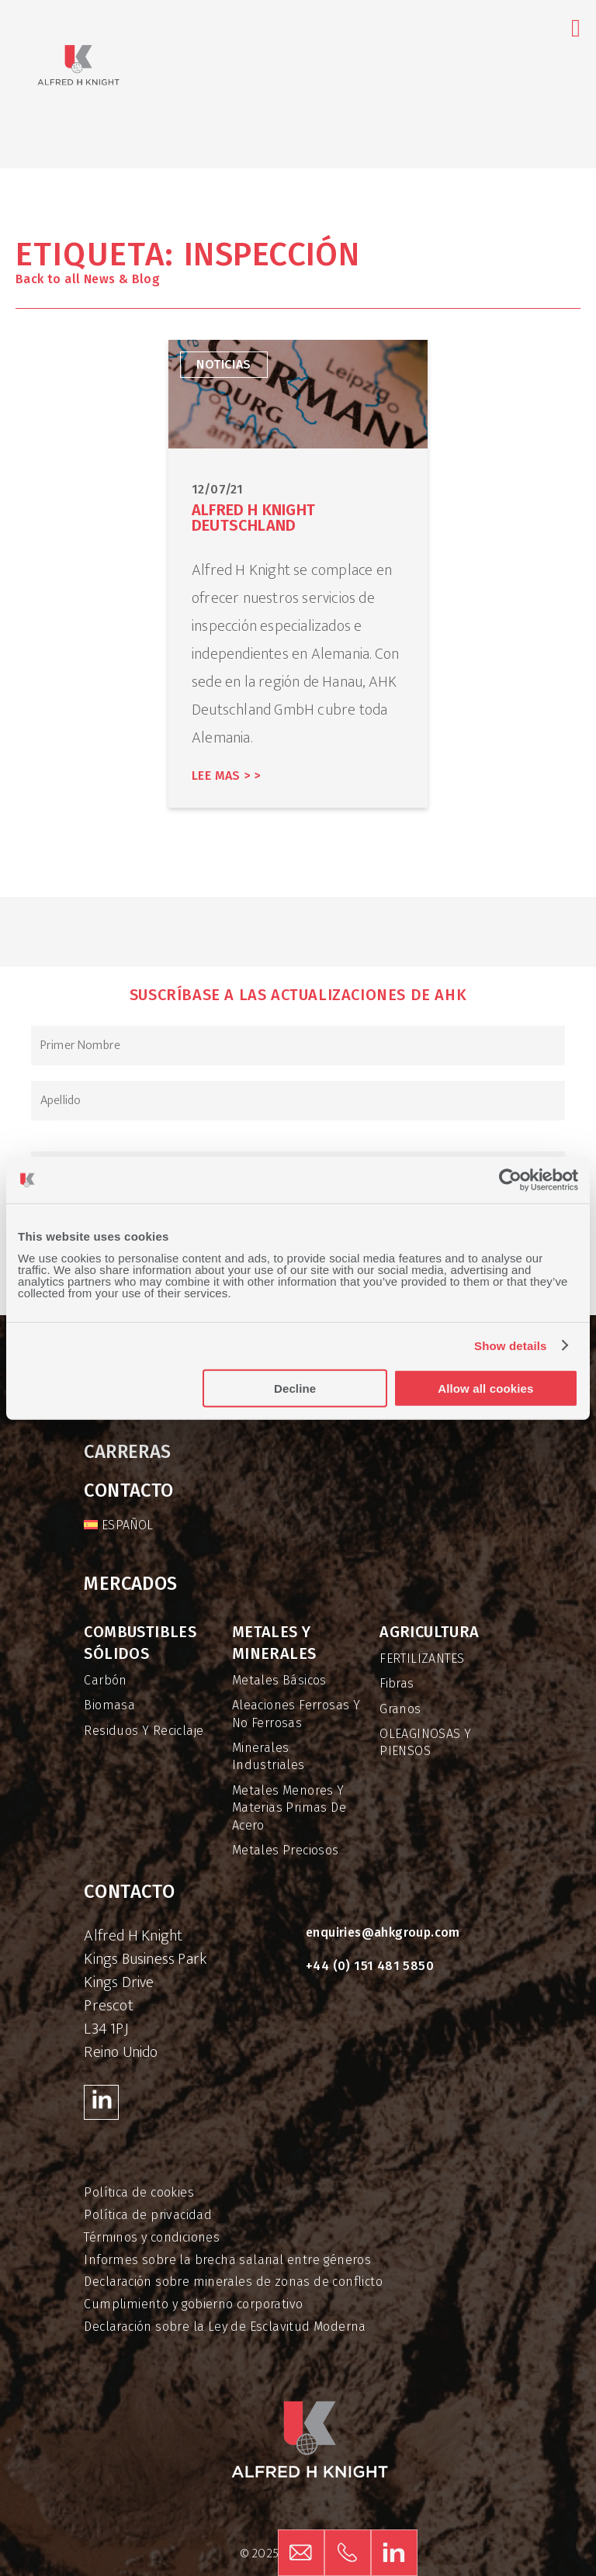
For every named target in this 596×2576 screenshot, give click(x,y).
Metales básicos (279, 1680)
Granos (400, 1709)
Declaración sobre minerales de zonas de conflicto (233, 2281)
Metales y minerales (274, 1642)
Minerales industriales (268, 1756)
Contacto (128, 1490)
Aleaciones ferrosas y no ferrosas (296, 1713)
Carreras (127, 1452)
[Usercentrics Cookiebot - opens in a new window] (510, 1180)
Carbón (105, 1680)
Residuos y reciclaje (143, 1730)
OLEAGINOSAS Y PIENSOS (425, 1742)
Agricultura (429, 1631)
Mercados (130, 1583)
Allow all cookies (485, 1387)
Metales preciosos (285, 1850)
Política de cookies (139, 2192)
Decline (295, 1387)
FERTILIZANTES (421, 1658)
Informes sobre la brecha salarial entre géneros (227, 2259)
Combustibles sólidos (140, 1642)
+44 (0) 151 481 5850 (370, 1965)
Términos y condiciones (152, 2237)
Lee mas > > (226, 775)
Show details (510, 1346)
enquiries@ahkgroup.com (383, 1932)
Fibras (396, 1683)
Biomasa (109, 1705)
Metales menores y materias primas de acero (289, 1808)
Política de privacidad (148, 2214)
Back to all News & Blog (88, 279)
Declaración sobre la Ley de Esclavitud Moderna (225, 2326)
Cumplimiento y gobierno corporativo (193, 2304)
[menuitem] (118, 1525)
